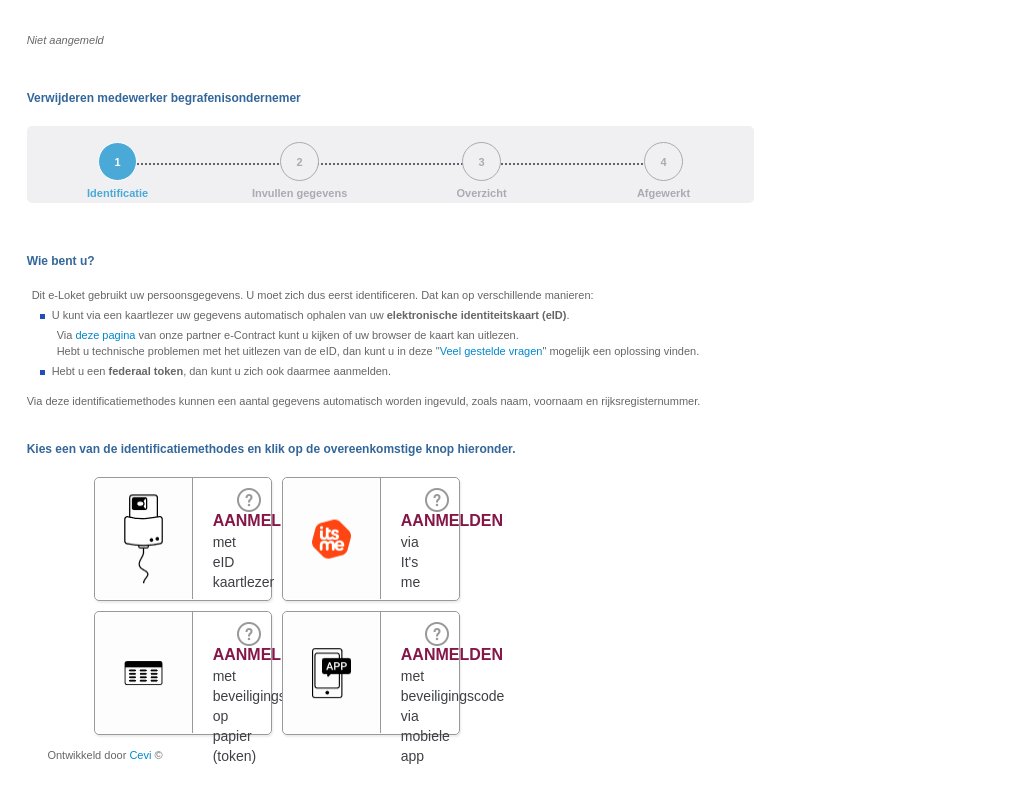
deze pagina (105, 335)
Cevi (140, 755)
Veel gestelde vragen (491, 351)
